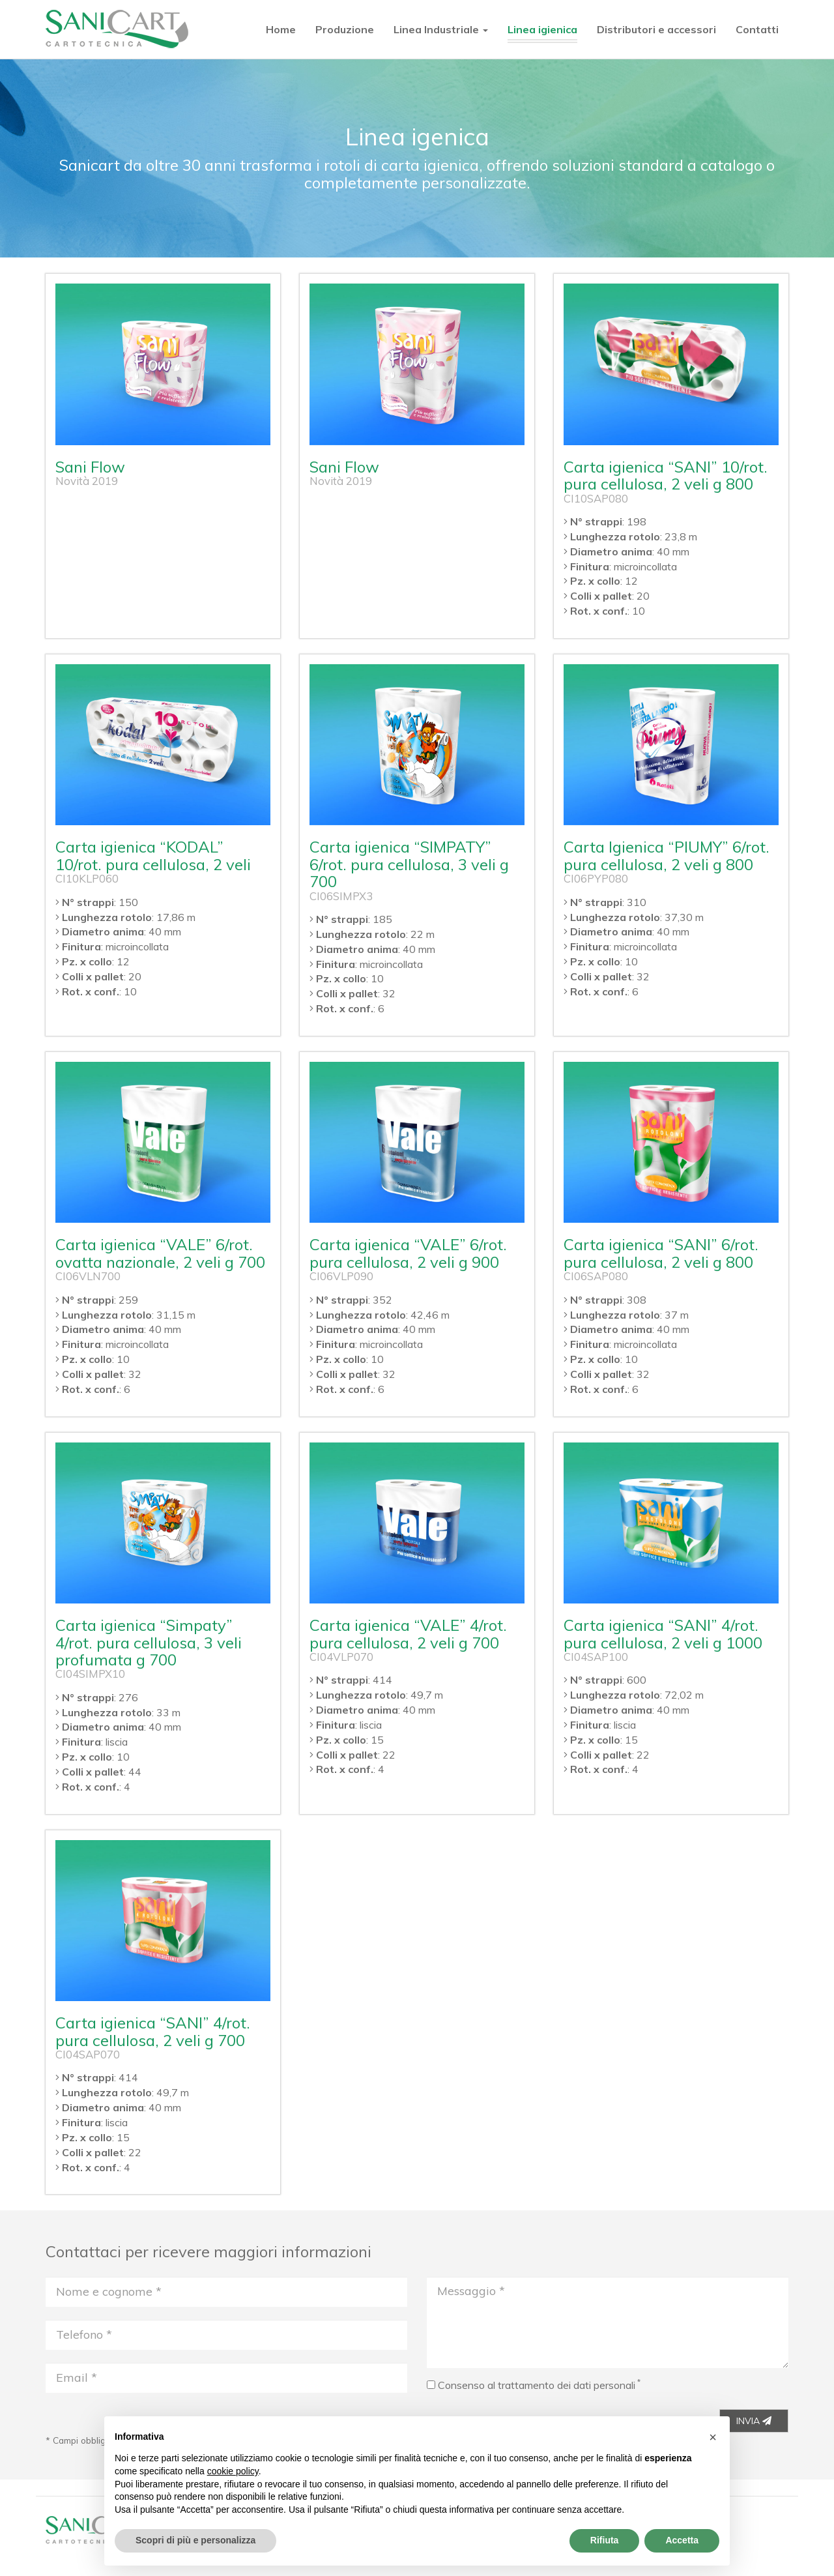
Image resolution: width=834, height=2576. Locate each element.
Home (281, 29)
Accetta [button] (681, 2540)
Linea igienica (542, 29)
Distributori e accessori (656, 29)
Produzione (344, 29)
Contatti (757, 29)
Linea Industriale (441, 29)
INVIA (753, 2421)
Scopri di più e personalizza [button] (195, 2540)
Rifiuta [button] (604, 2540)
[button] (712, 2437)
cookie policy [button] (233, 2471)
